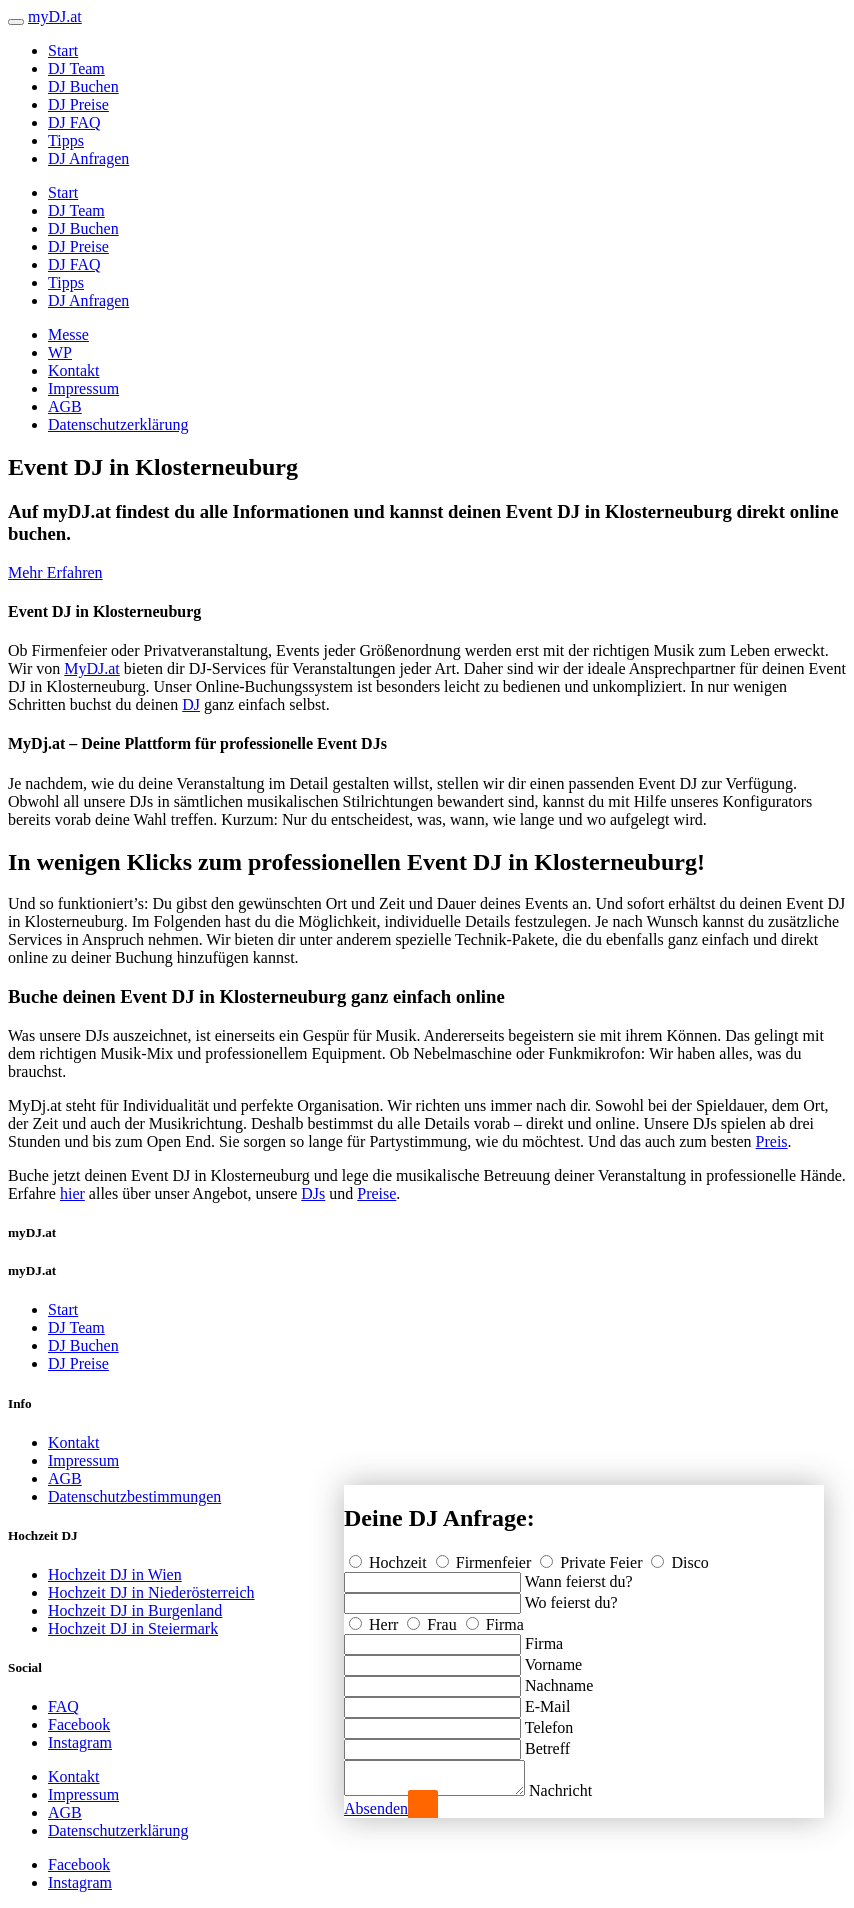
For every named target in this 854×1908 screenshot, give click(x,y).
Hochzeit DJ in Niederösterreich (151, 1592)
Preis (772, 1141)
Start (63, 50)
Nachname (559, 1679)
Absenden (376, 1808)
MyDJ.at (92, 668)
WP (60, 352)
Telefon (549, 1721)
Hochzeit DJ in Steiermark (133, 1628)
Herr (375, 1618)
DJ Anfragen (88, 158)
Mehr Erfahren (55, 572)
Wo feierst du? (571, 1596)
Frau (433, 1618)
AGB (65, 406)
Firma (495, 1618)
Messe (68, 334)
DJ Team (76, 68)
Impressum (83, 388)
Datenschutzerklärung (118, 424)
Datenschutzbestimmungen (134, 1496)
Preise (376, 1193)
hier (72, 1193)
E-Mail (547, 1700)
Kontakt (74, 370)
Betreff (547, 1742)
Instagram (80, 1742)
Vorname (553, 1658)
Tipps (66, 140)
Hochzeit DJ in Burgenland (135, 1610)
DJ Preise (78, 104)
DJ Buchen (83, 86)
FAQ (63, 1706)
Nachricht (580, 1790)
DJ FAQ (74, 122)
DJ (191, 704)
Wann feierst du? (579, 1575)
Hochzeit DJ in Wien (115, 1574)
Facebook (79, 1724)
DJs (313, 1193)
